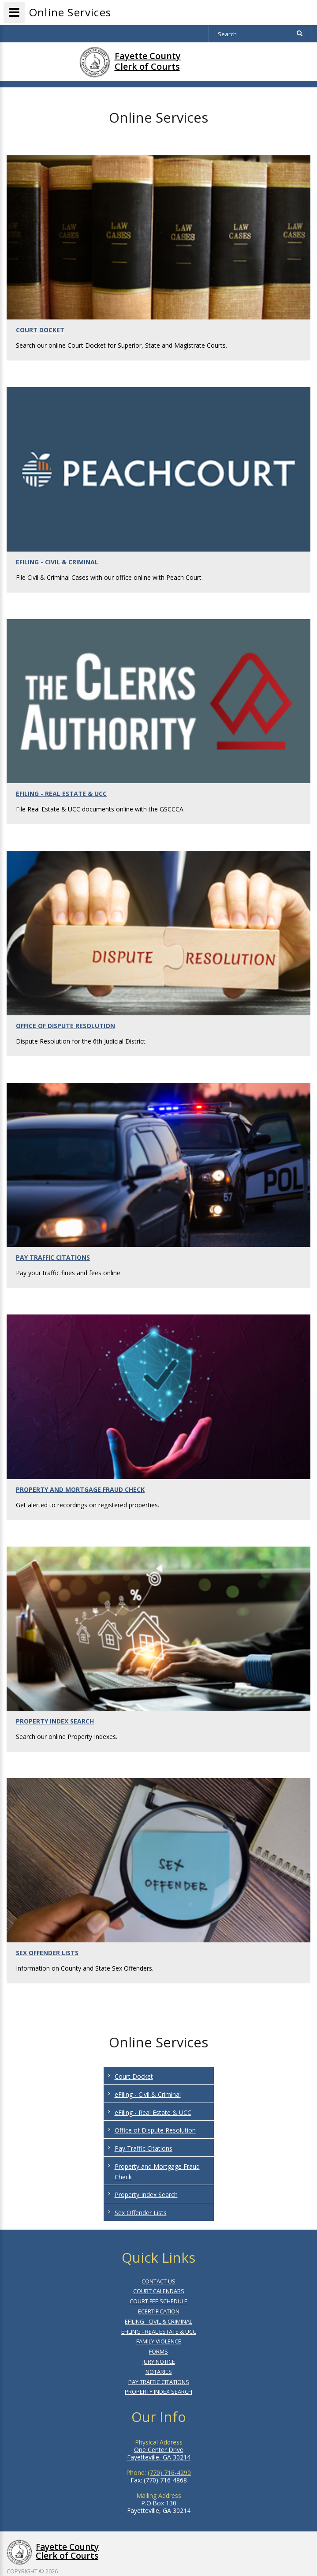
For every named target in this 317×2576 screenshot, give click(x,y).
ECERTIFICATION (158, 2311)
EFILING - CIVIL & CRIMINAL (57, 562)
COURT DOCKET (40, 330)
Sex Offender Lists (141, 2212)
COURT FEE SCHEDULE (158, 2301)
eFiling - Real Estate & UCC (153, 2112)
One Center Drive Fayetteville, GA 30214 (158, 2453)
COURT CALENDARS (158, 2291)
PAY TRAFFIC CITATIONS (53, 1257)
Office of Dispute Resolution (155, 2130)
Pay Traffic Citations (143, 2148)
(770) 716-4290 (169, 2472)
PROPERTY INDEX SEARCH (55, 1721)
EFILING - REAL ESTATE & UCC (61, 793)
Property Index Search (146, 2194)
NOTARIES (158, 2372)
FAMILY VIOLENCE (158, 2341)
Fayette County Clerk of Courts (67, 2551)
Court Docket (134, 2076)
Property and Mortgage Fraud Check (157, 2171)
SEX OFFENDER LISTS (47, 1953)
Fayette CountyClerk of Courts (148, 61)
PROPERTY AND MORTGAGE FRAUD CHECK (80, 1489)
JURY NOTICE (158, 2362)
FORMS (158, 2351)
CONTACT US (158, 2281)
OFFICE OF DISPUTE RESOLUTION (65, 1025)
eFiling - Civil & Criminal (148, 2094)
